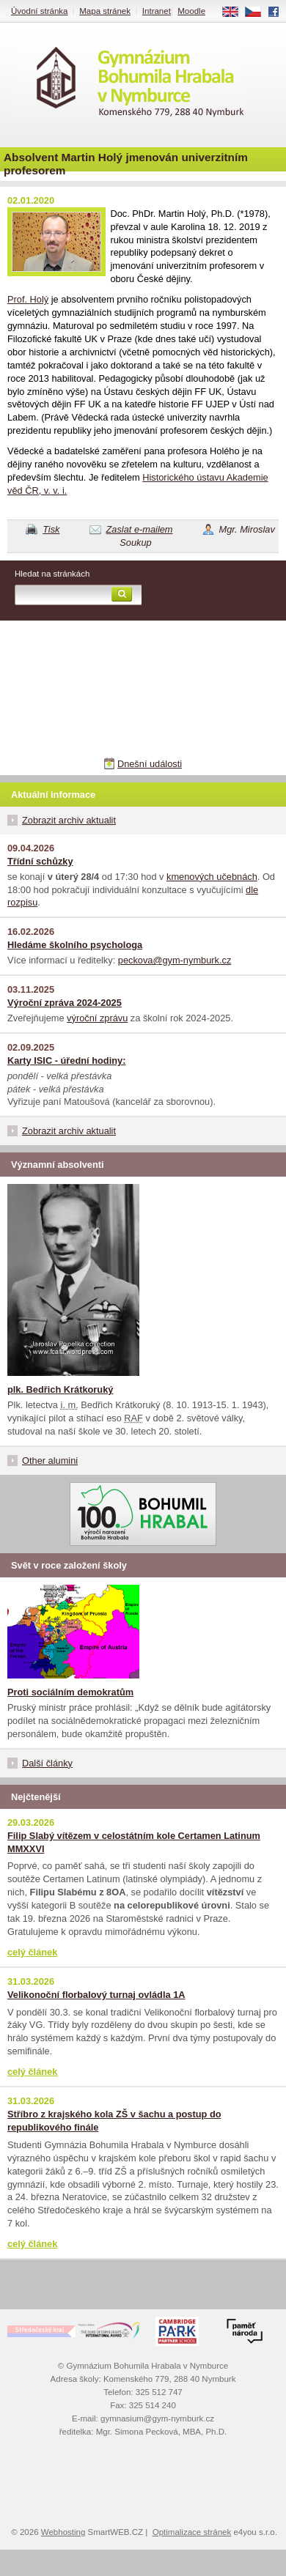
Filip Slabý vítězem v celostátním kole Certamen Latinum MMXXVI (133, 1842)
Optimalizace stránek (192, 2532)
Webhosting (63, 2532)
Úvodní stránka (39, 11)
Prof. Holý (27, 299)
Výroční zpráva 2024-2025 (64, 1002)
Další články (47, 1763)
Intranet (156, 11)
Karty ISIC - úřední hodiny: (66, 1060)
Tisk (51, 529)
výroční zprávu (97, 1018)
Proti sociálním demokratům (70, 1692)
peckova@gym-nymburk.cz (175, 960)
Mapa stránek (105, 11)
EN (235, 12)
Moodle (191, 11)
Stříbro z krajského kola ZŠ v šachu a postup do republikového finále (114, 2121)
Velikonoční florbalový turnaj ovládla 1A (96, 1994)
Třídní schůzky (40, 861)
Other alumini (50, 1460)
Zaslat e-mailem (139, 529)
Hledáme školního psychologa (74, 944)
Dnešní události (149, 763)
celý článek (32, 1952)
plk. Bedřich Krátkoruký (60, 1389)
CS (258, 12)
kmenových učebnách (211, 876)
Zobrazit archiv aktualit (69, 820)
